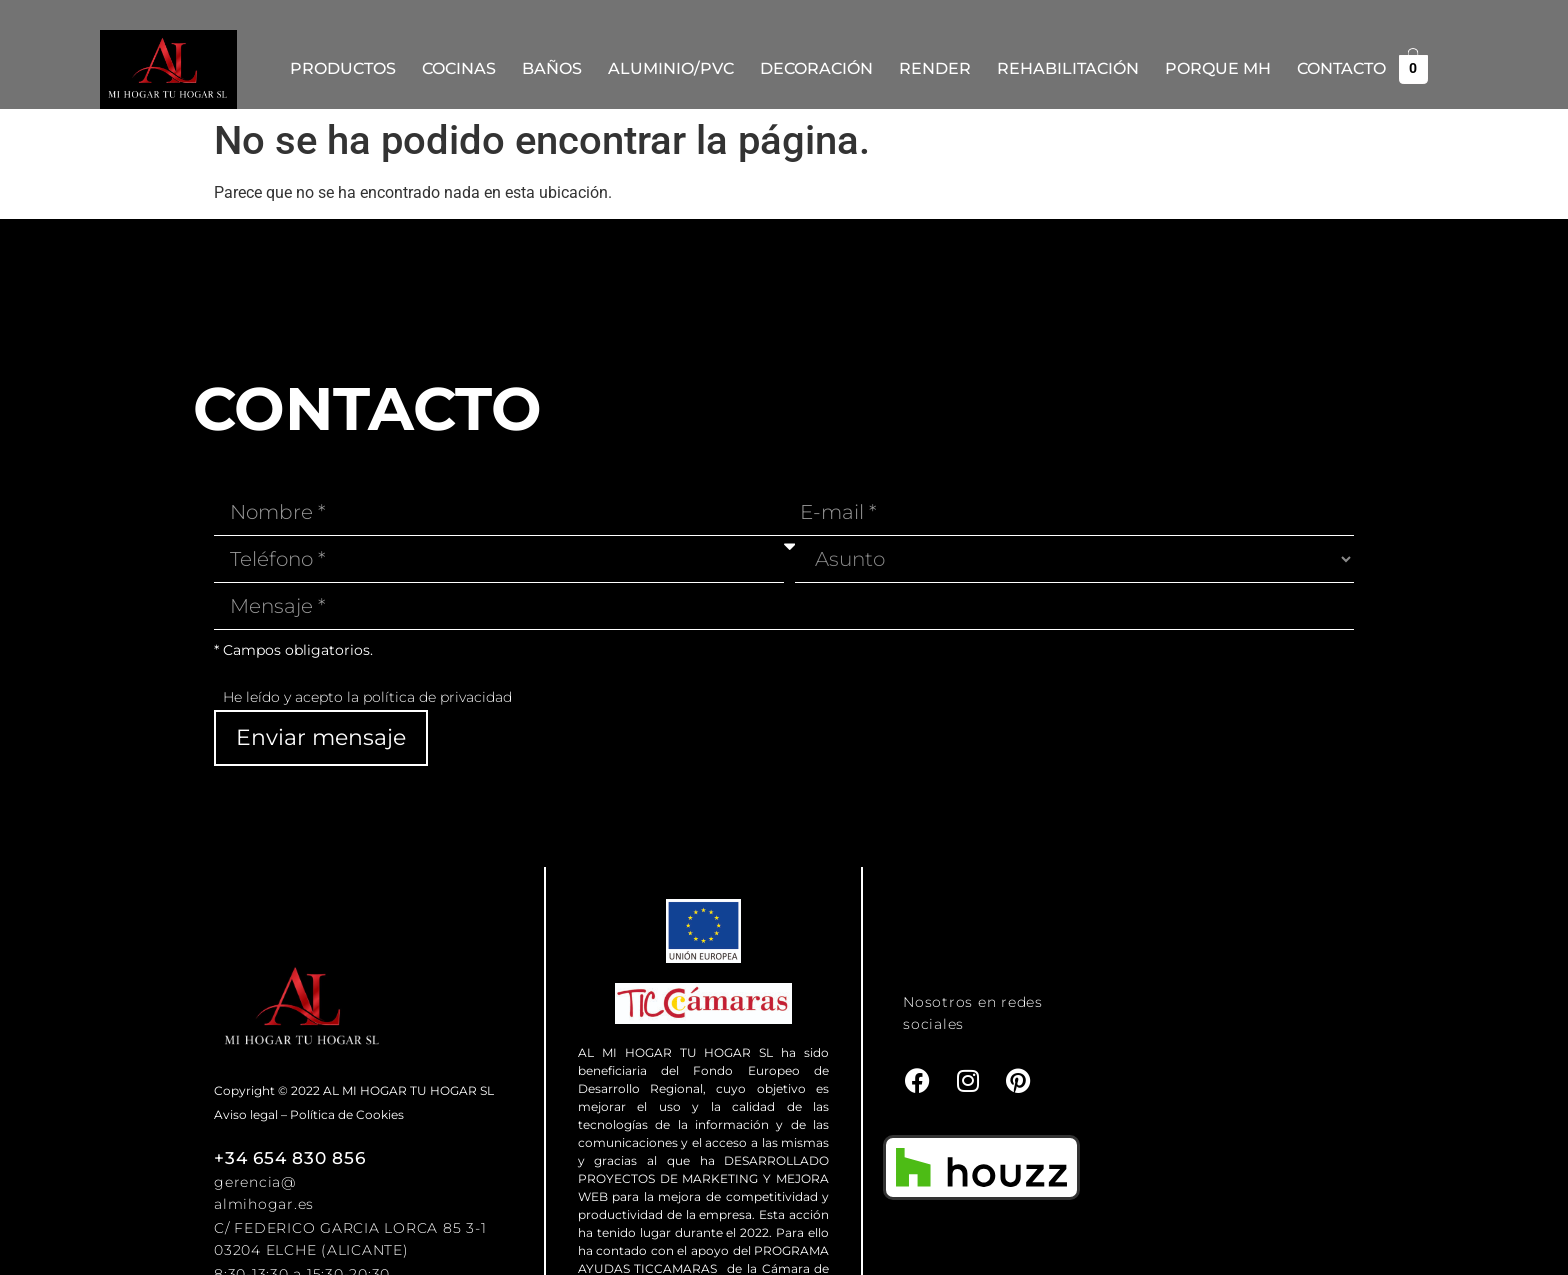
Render (935, 68)
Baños (552, 68)
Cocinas (459, 68)
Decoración (816, 68)
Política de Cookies (347, 1114)
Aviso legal (246, 1114)
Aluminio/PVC (671, 68)
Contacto (1341, 68)
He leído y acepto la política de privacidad (367, 697)
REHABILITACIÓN (1068, 68)
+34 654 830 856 (289, 1158)
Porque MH (1218, 68)
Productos (343, 68)
